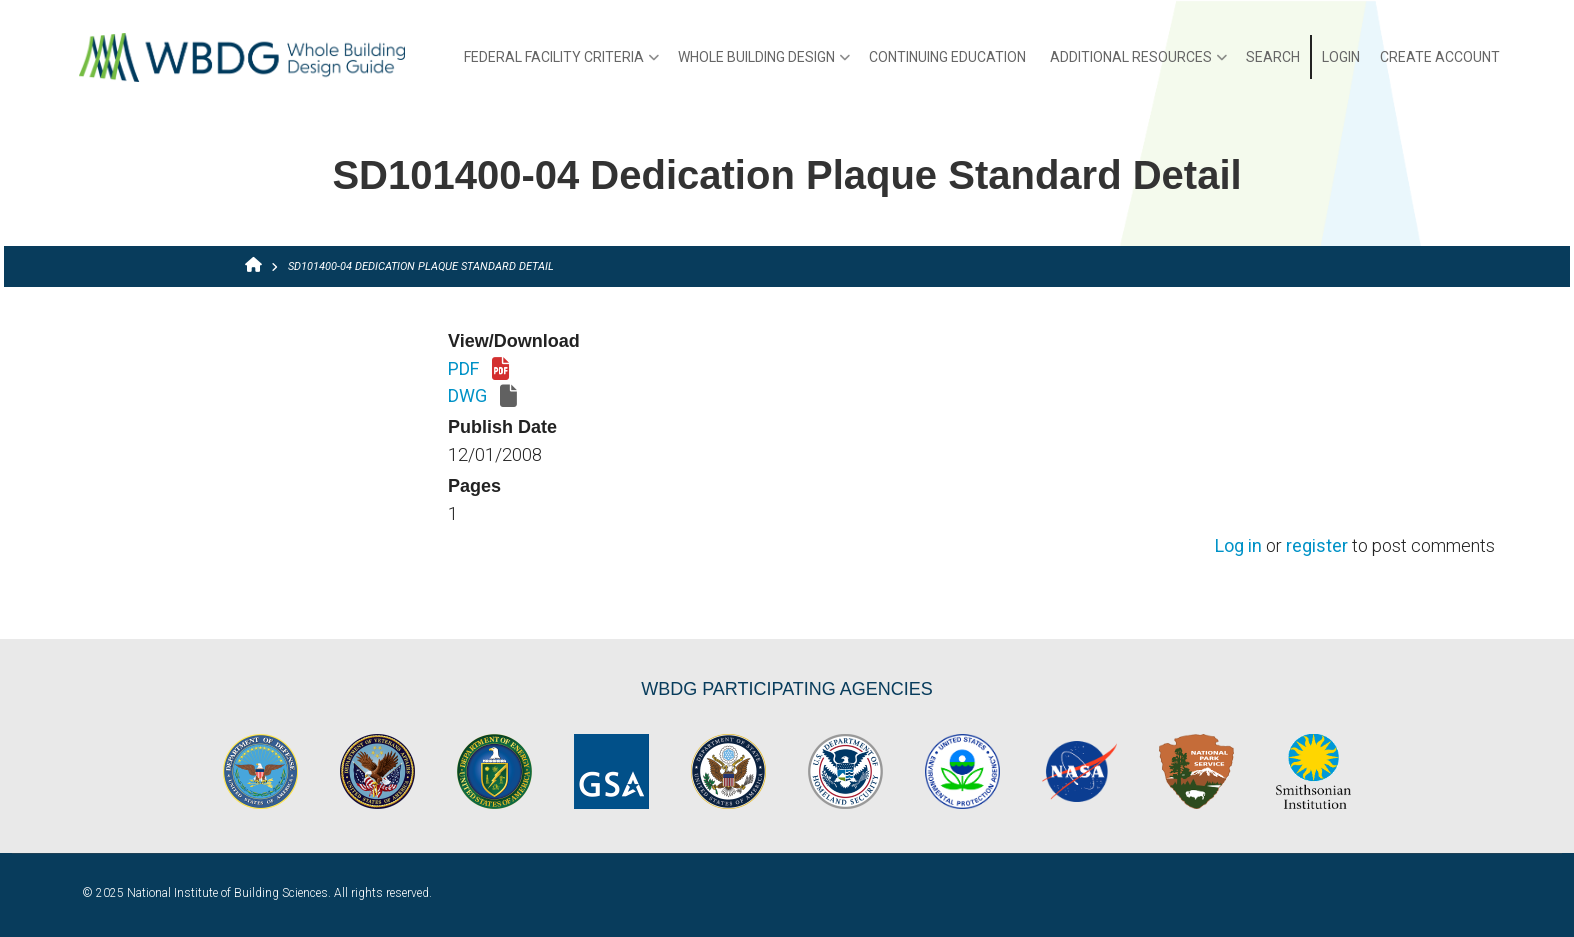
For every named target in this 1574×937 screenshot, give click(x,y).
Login (1341, 57)
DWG (482, 397)
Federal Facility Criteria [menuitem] (561, 64)
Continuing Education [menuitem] (947, 57)
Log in (1238, 546)
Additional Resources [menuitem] (1138, 64)
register (1317, 546)
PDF (478, 370)
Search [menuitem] (1273, 57)
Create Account (1440, 57)
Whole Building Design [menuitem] (764, 64)
